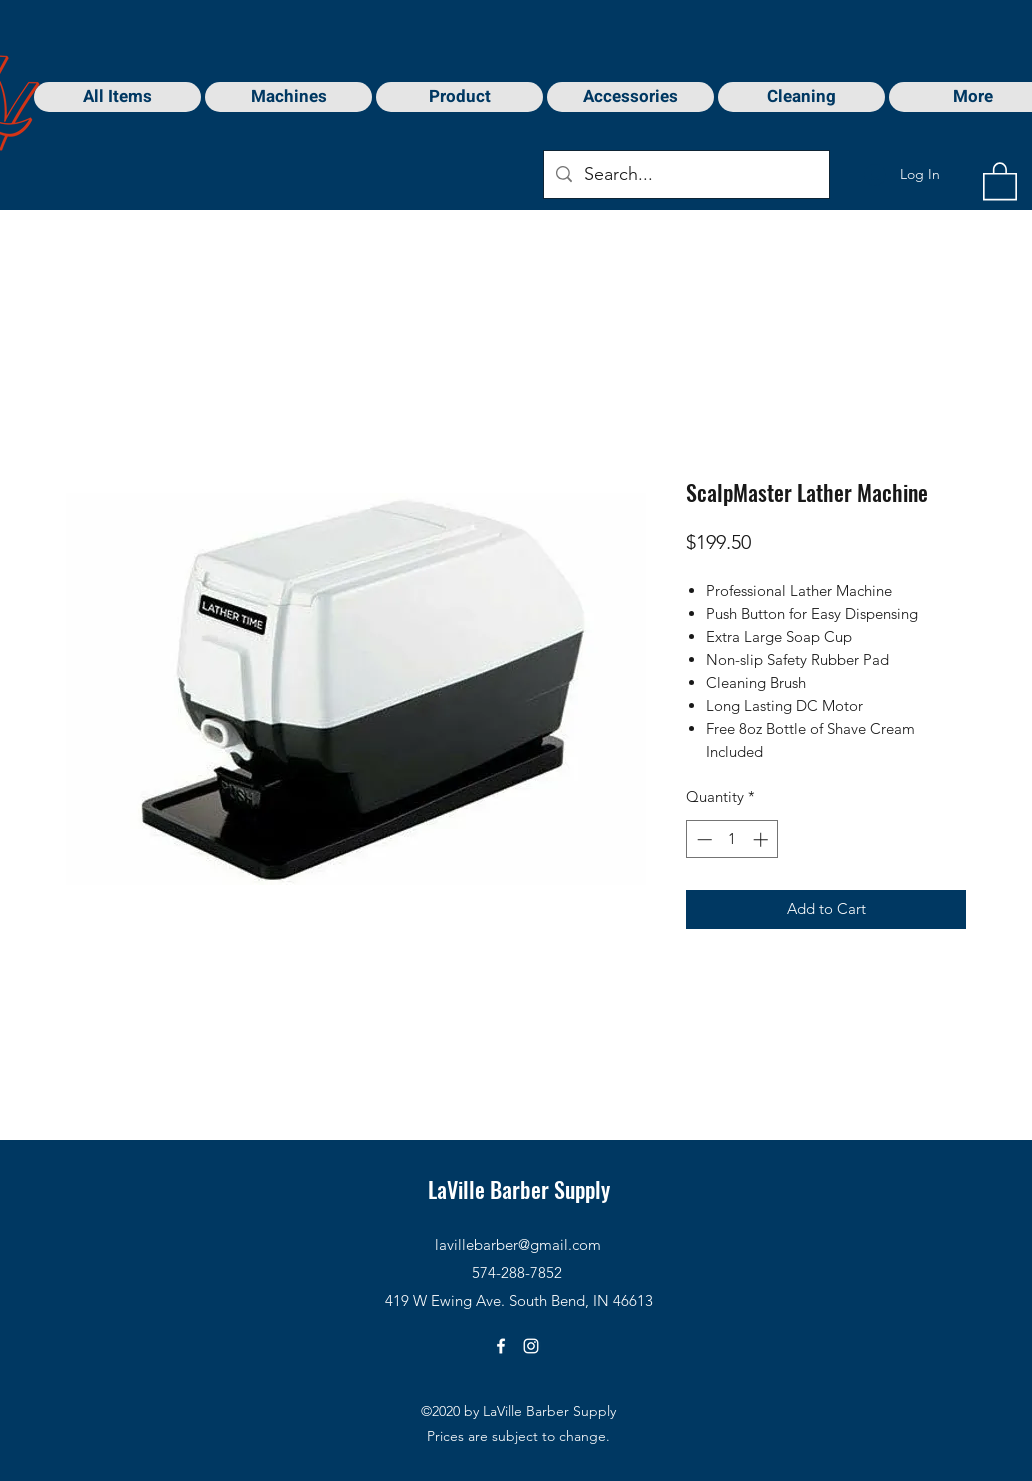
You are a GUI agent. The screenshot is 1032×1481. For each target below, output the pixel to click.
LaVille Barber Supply (519, 1189)
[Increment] (762, 839)
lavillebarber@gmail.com (518, 1244)
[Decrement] (702, 839)
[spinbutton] (732, 839)
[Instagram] (531, 1346)
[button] (1000, 180)
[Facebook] (501, 1346)
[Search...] (685, 175)
